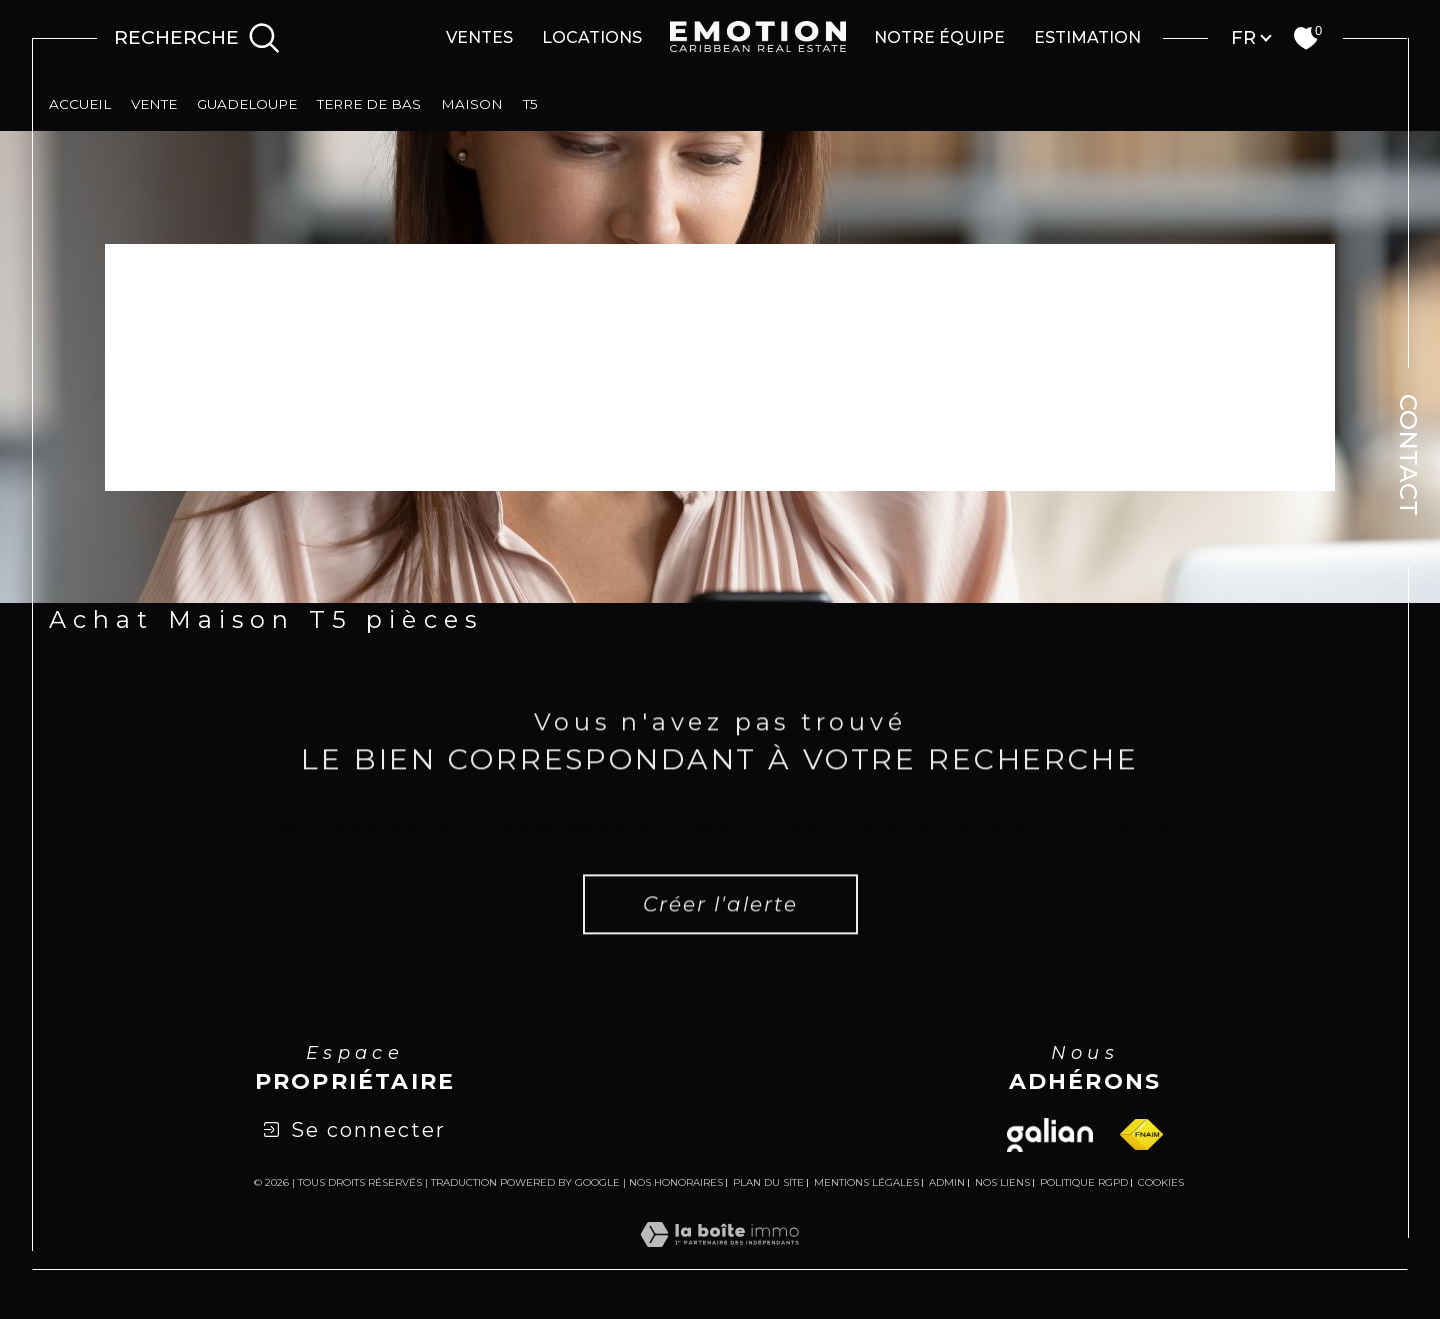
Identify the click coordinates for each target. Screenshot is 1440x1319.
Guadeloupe (247, 104)
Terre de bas (369, 104)
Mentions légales (866, 1182)
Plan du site (768, 1182)
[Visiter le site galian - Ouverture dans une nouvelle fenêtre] (1050, 1135)
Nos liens (1002, 1182)
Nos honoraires (676, 1182)
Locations (592, 37)
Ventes (479, 37)
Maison (472, 104)
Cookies (1161, 1183)
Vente (154, 104)
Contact (1408, 455)
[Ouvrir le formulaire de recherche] (197, 38)
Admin (947, 1182)
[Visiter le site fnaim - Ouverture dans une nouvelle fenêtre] (1141, 1134)
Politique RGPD (1084, 1182)
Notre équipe (939, 37)
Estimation (1087, 37)
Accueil (80, 104)
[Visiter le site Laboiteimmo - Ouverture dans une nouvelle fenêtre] (719, 1258)
